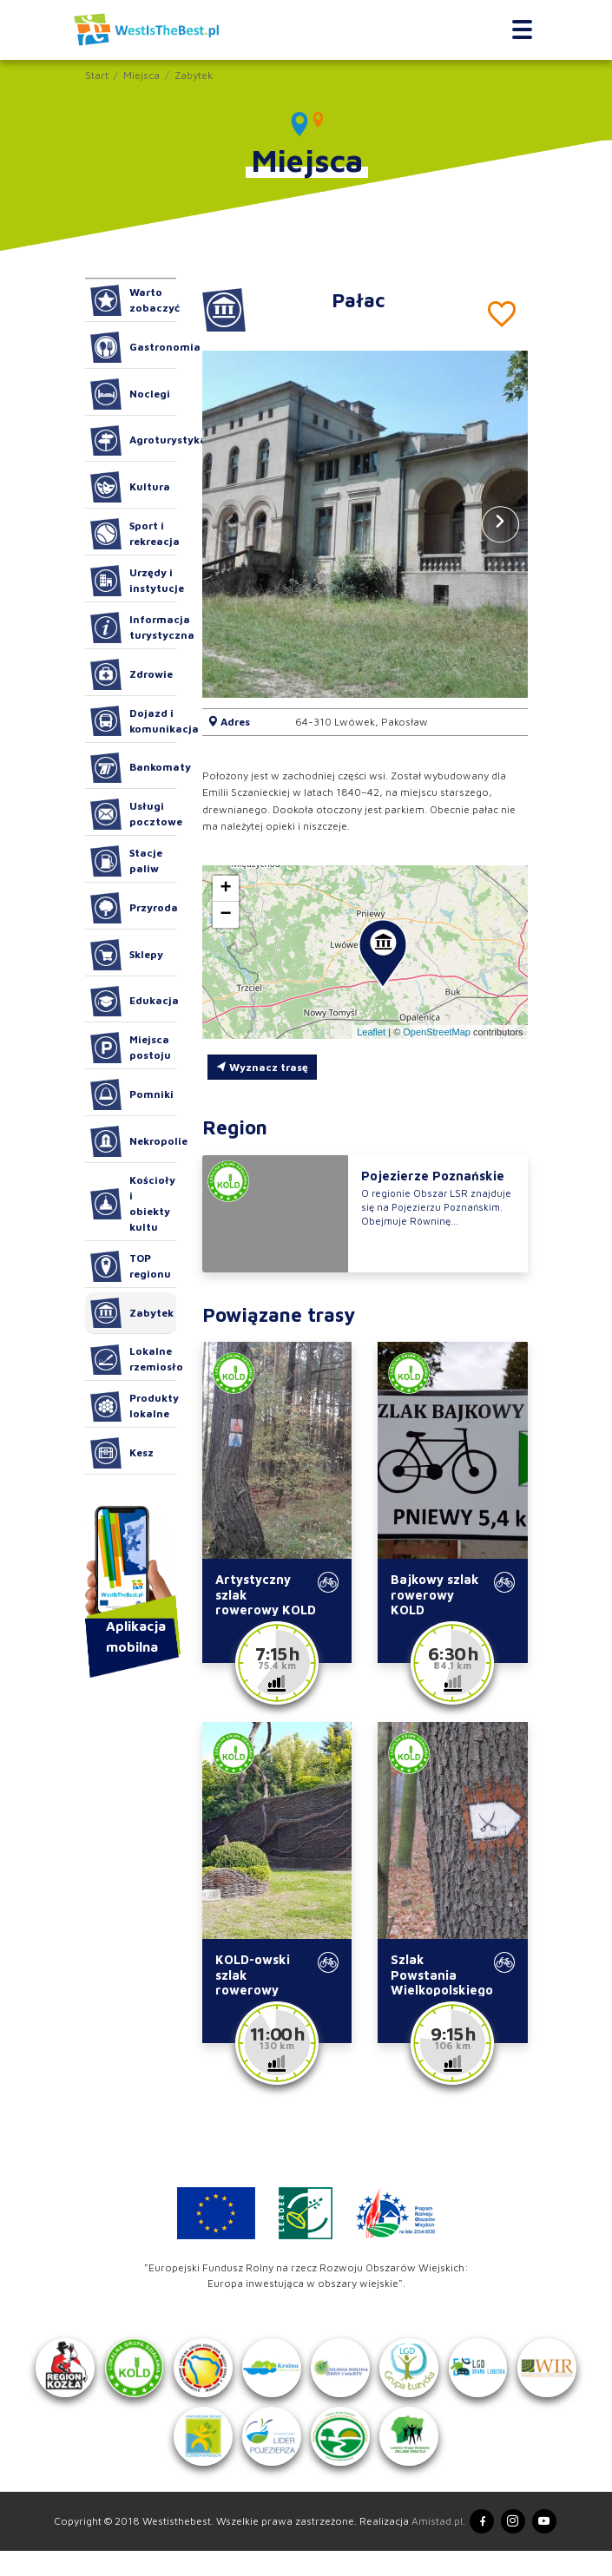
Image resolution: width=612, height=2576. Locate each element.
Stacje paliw (126, 861)
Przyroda (133, 907)
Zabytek (193, 75)
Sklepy (126, 954)
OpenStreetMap (437, 1032)
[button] (500, 524)
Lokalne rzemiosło (133, 1360)
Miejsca (141, 75)
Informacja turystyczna (133, 627)
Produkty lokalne (133, 1407)
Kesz (122, 1453)
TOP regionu (130, 1266)
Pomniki (132, 1094)
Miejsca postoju (130, 1047)
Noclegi (130, 394)
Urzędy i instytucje (133, 580)
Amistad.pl (434, 2545)
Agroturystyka (133, 441)
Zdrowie (131, 674)
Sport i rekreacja (133, 533)
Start (97, 75)
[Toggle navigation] (522, 29)
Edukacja (133, 1001)
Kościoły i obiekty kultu (132, 1203)
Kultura (130, 487)
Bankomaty (133, 768)
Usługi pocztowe (133, 814)
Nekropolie (133, 1141)
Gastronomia (133, 347)
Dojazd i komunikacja (133, 721)
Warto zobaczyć (133, 300)
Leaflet (371, 1032)
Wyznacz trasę (262, 1067)
